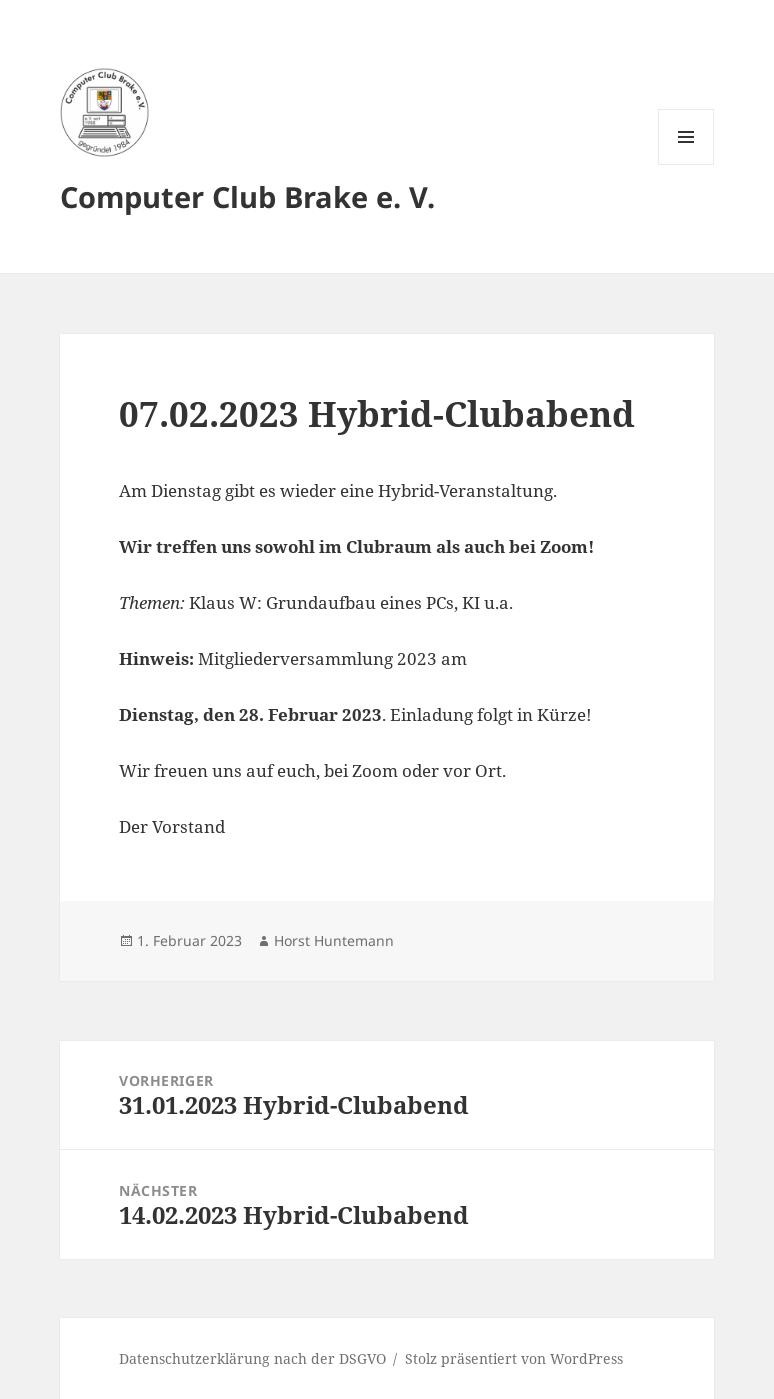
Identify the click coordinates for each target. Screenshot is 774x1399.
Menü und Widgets (686, 164)
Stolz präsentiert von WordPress (514, 1358)
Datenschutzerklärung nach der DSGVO (252, 1358)
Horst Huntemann (334, 940)
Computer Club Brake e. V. (247, 196)
